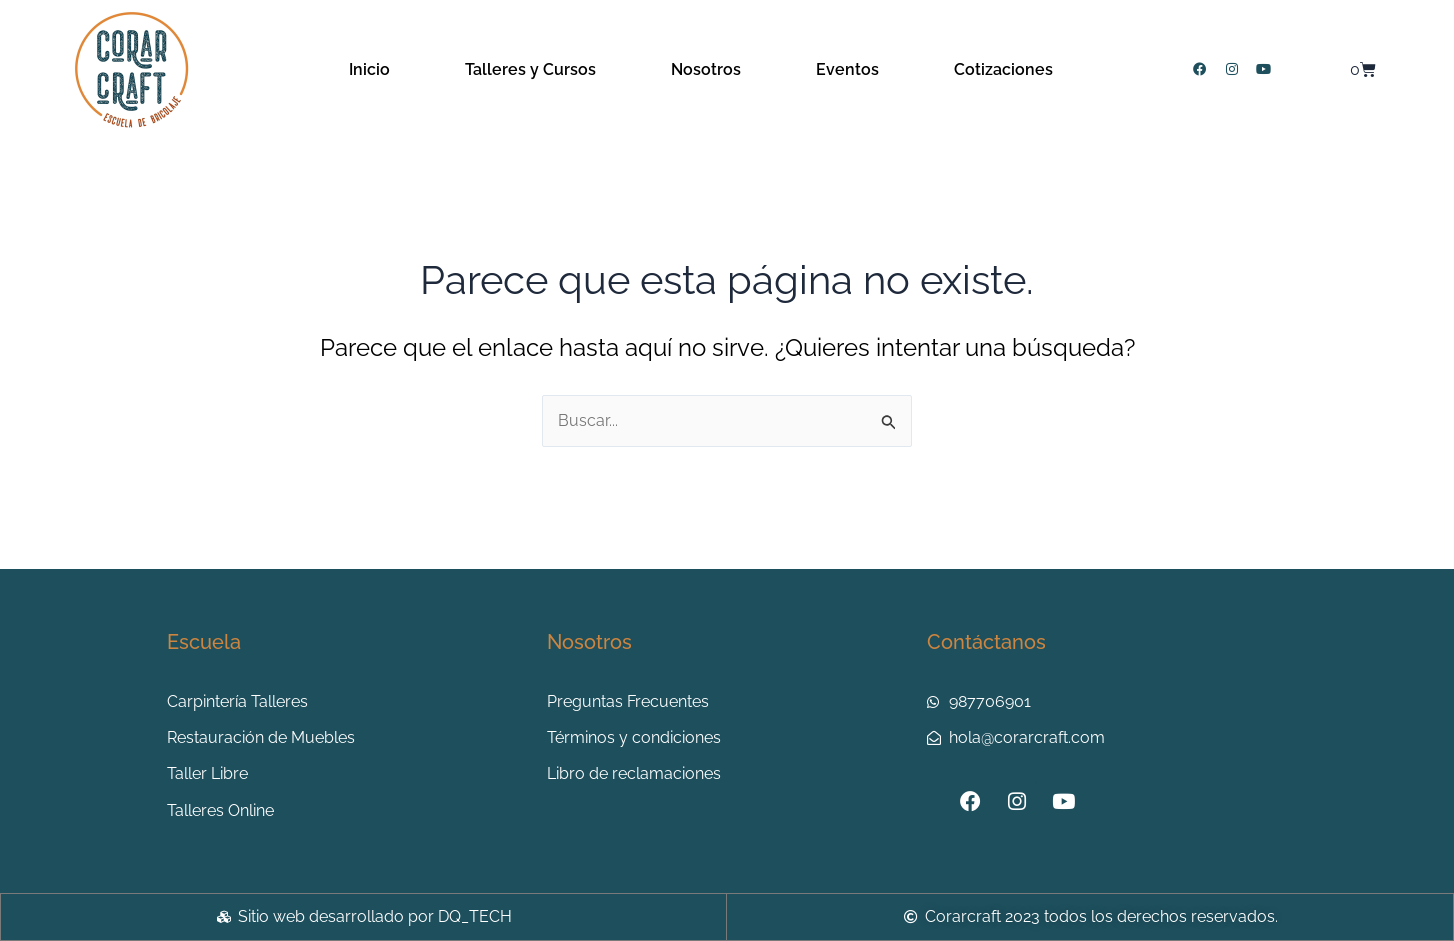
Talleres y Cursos (530, 69)
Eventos (847, 69)
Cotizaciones (1003, 69)
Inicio (369, 69)
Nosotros (706, 69)
